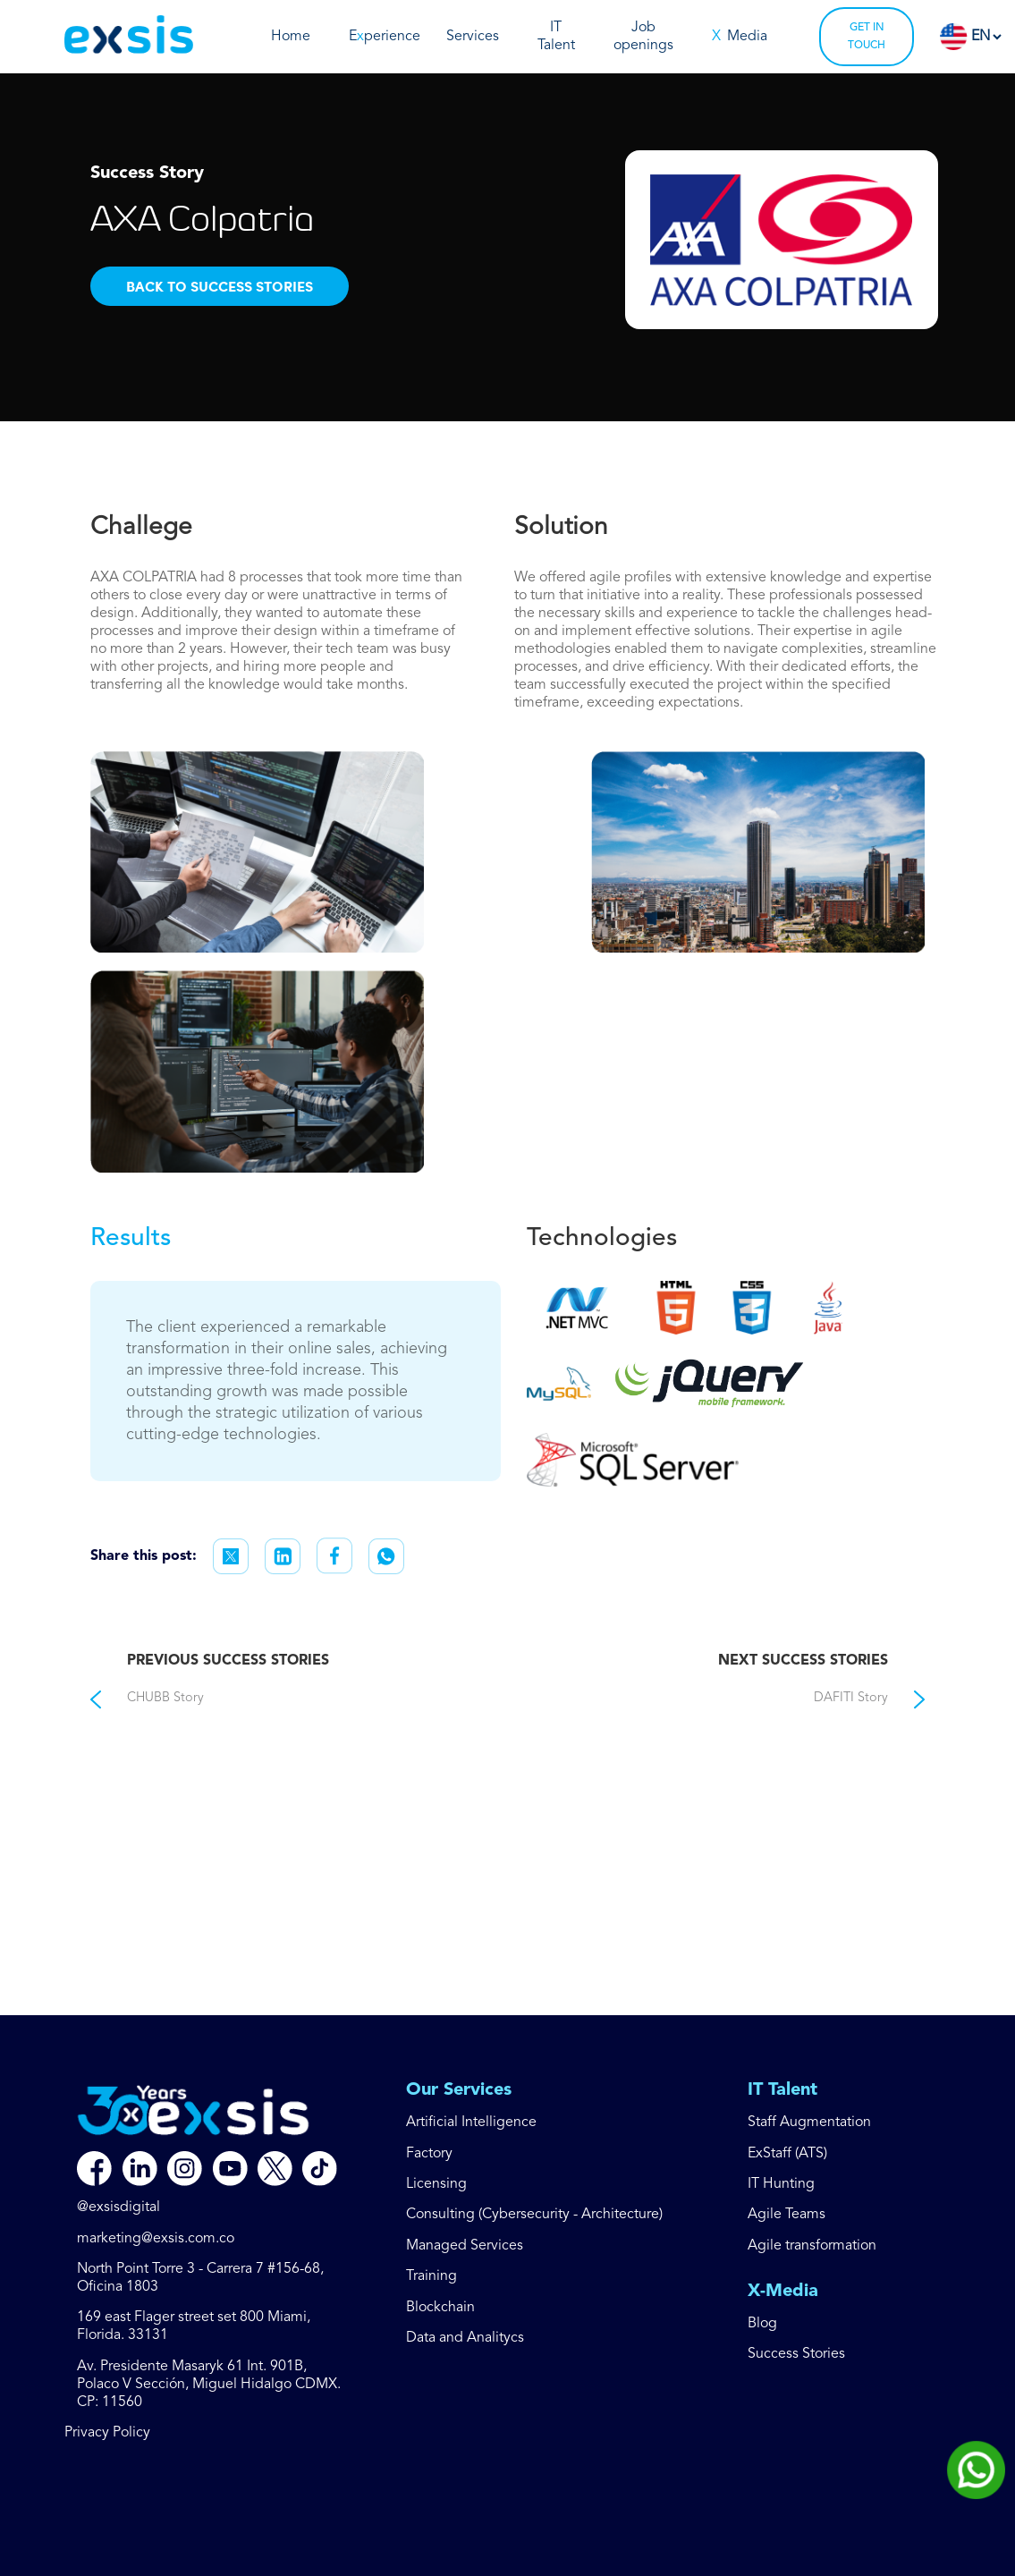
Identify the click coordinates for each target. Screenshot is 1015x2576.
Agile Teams (786, 2214)
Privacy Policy (107, 2433)
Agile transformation (812, 2246)
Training (431, 2276)
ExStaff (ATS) (787, 2154)
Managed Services (464, 2246)
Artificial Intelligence (471, 2122)
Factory (429, 2154)
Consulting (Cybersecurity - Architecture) (534, 2214)
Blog (762, 2324)
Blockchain (440, 2308)
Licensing (436, 2184)
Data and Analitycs (465, 2338)
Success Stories (796, 2354)
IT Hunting (781, 2184)
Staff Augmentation (809, 2122)
